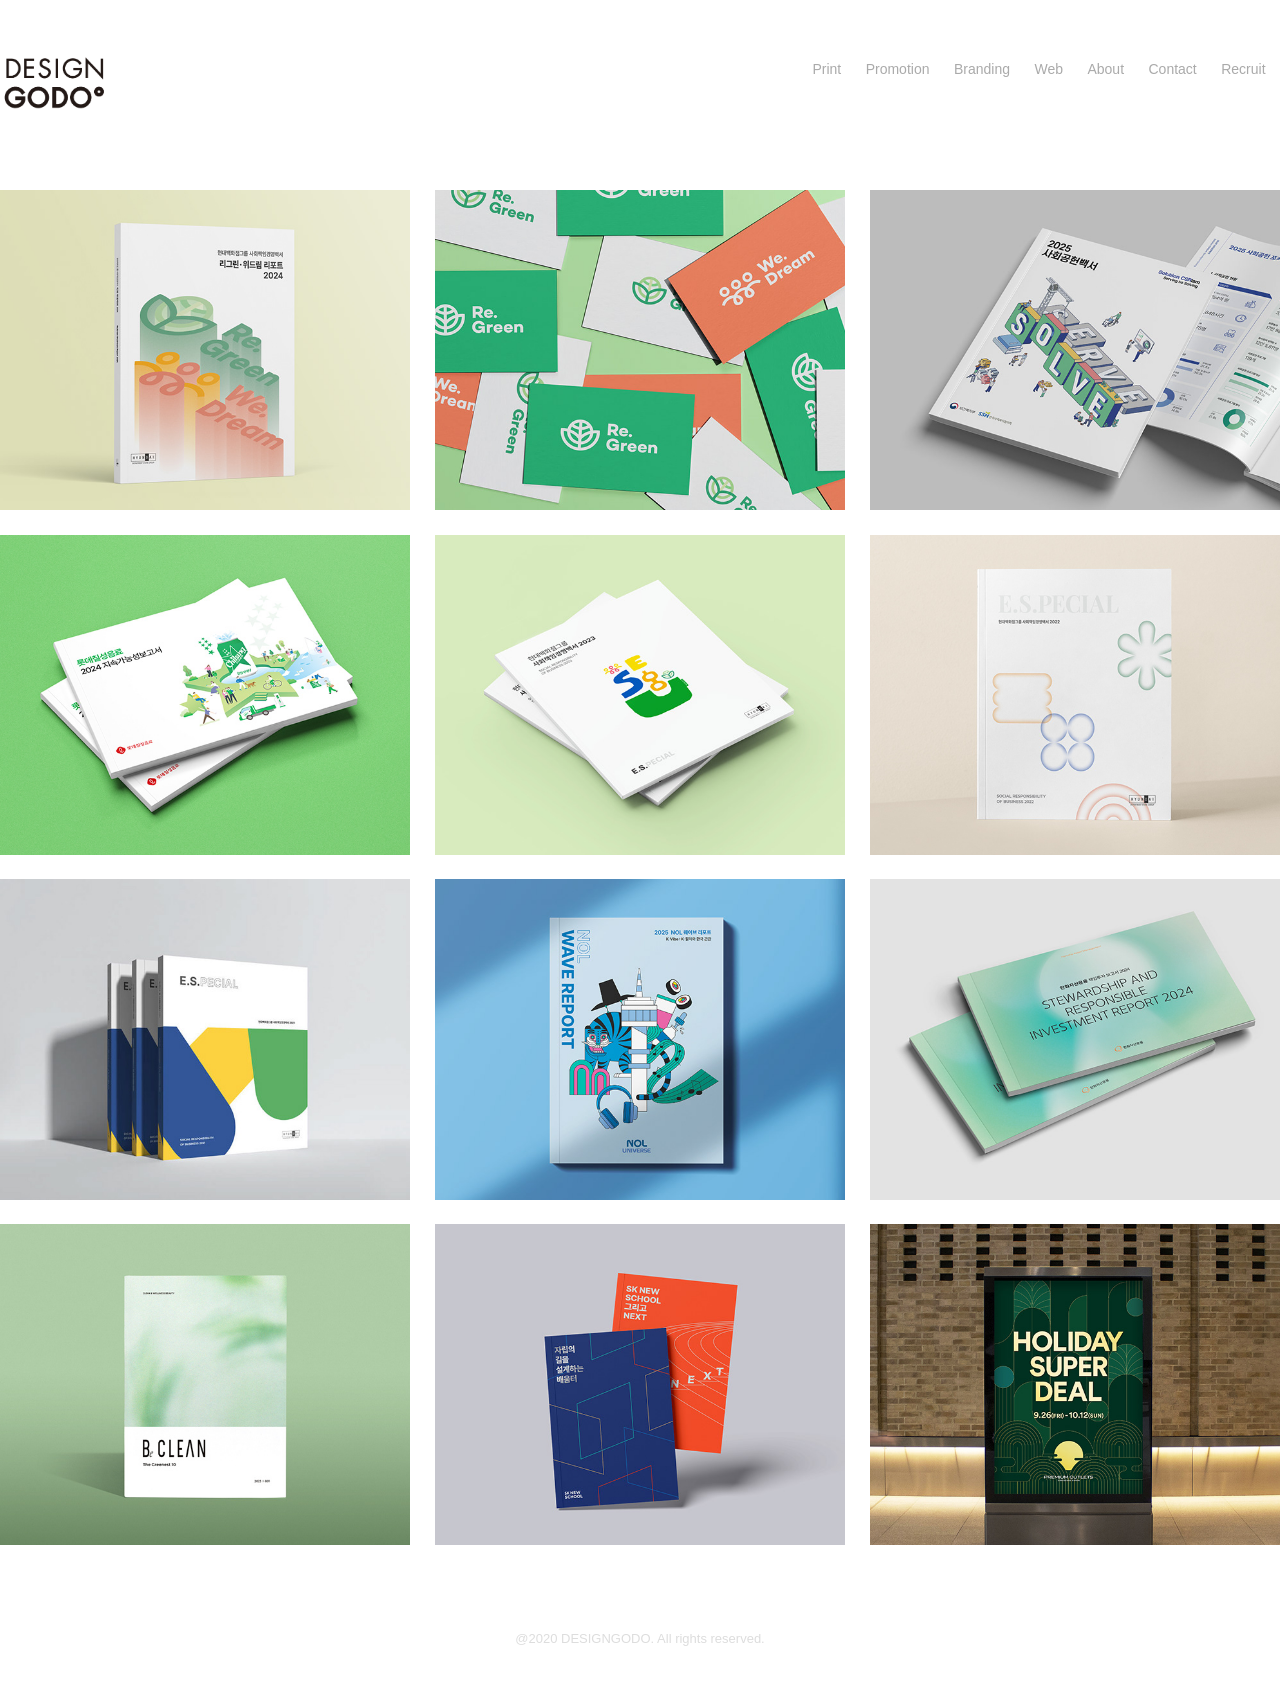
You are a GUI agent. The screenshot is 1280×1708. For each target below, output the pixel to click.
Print (826, 69)
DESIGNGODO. (609, 1638)
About (1105, 69)
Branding (982, 69)
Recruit (1243, 69)
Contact (1172, 69)
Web (1048, 69)
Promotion (898, 69)
